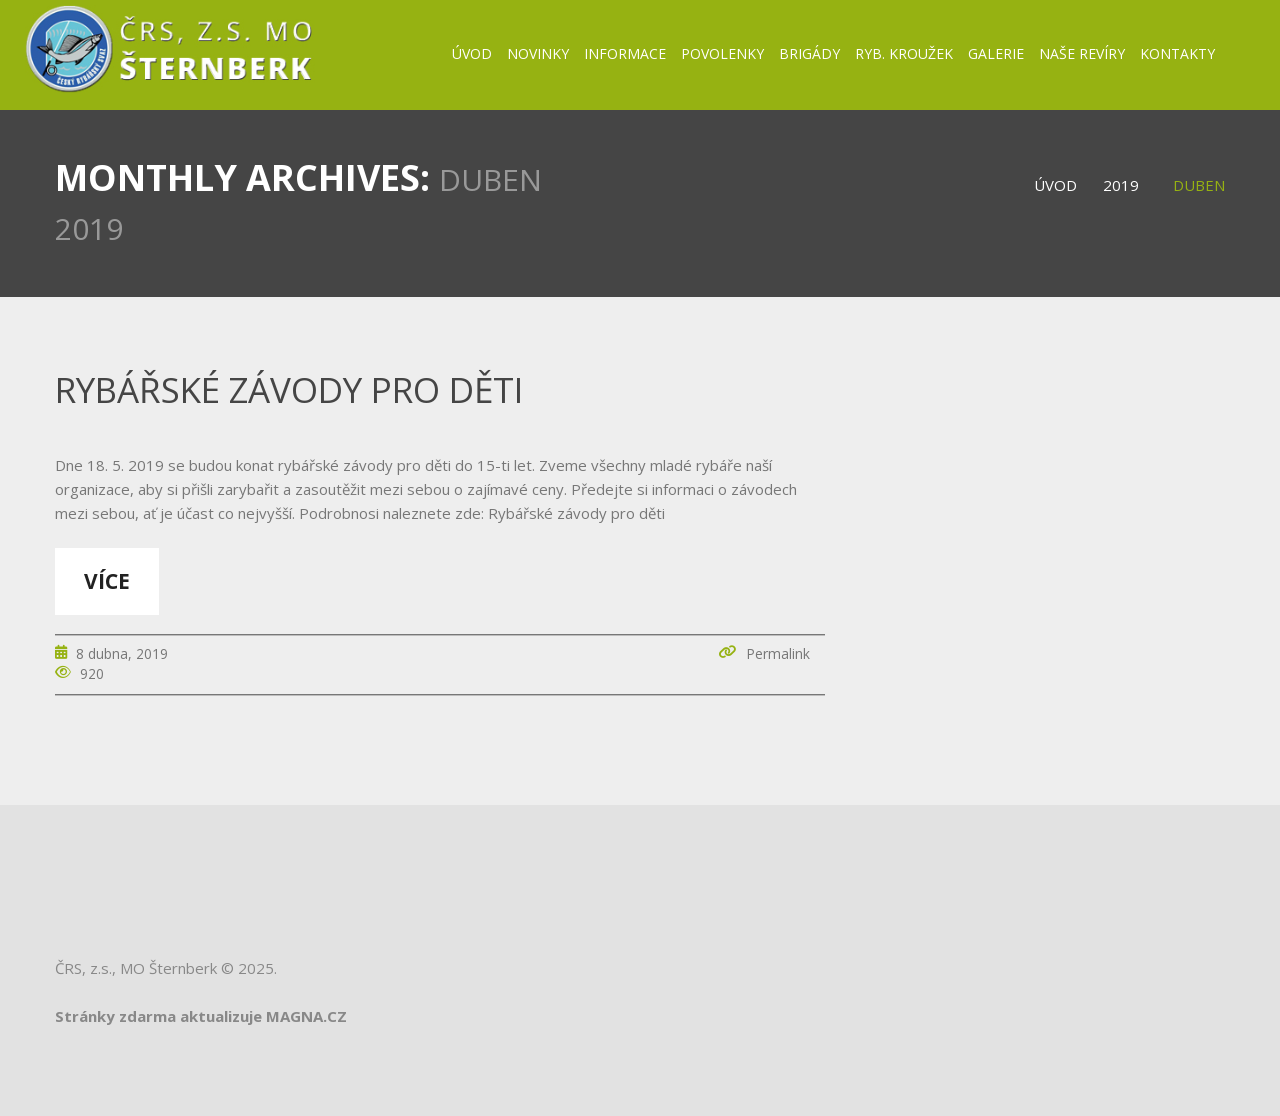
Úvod (472, 53)
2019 (1121, 185)
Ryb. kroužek (904, 53)
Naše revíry (1082, 53)
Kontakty (1177, 53)
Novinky (538, 53)
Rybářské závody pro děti (289, 390)
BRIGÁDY (809, 53)
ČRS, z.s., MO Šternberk (136, 968)
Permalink (778, 653)
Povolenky (722, 53)
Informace (625, 53)
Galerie (996, 53)
